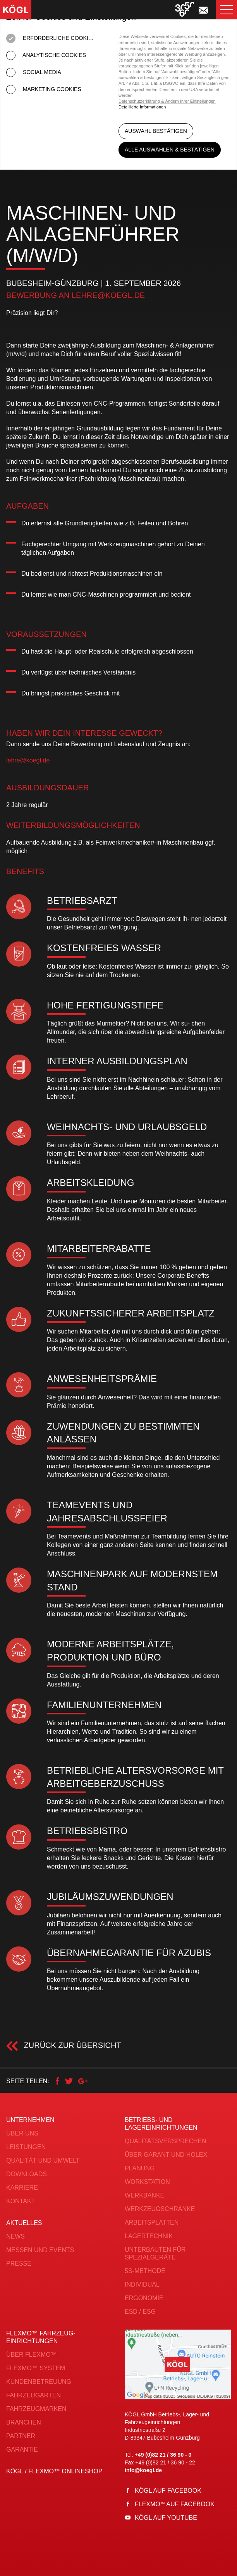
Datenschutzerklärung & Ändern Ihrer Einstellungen (167, 101)
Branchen (23, 2422)
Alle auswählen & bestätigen (170, 149)
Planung (140, 2168)
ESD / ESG (140, 2311)
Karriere (22, 2187)
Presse (18, 2263)
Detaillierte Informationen (142, 107)
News (15, 2236)
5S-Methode (145, 2271)
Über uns (22, 2133)
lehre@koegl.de (108, 295)
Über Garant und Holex (166, 2154)
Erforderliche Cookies (50, 38)
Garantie (22, 2449)
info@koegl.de (143, 2470)
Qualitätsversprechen (165, 2141)
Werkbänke (144, 2195)
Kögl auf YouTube (166, 2517)
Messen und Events (40, 2250)
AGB (77, 2568)
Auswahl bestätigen (156, 134)
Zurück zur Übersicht (71, 2045)
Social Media (33, 72)
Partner (20, 2436)
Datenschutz (109, 2568)
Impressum (150, 2568)
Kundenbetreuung (38, 2381)
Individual (142, 2284)
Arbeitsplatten (152, 2222)
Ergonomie (144, 2298)
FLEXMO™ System (35, 2368)
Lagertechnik (149, 2236)
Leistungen (26, 2147)
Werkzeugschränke (160, 2209)
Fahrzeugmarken (36, 2409)
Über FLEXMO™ (31, 2354)
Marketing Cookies (43, 89)
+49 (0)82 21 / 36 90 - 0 (163, 2455)
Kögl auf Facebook (168, 2490)
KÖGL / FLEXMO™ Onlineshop (54, 2471)
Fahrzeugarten (33, 2395)
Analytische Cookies (46, 55)
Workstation (147, 2182)
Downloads (26, 2174)
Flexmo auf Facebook (175, 2504)
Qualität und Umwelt (43, 2160)
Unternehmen (30, 2120)
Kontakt (20, 2201)
